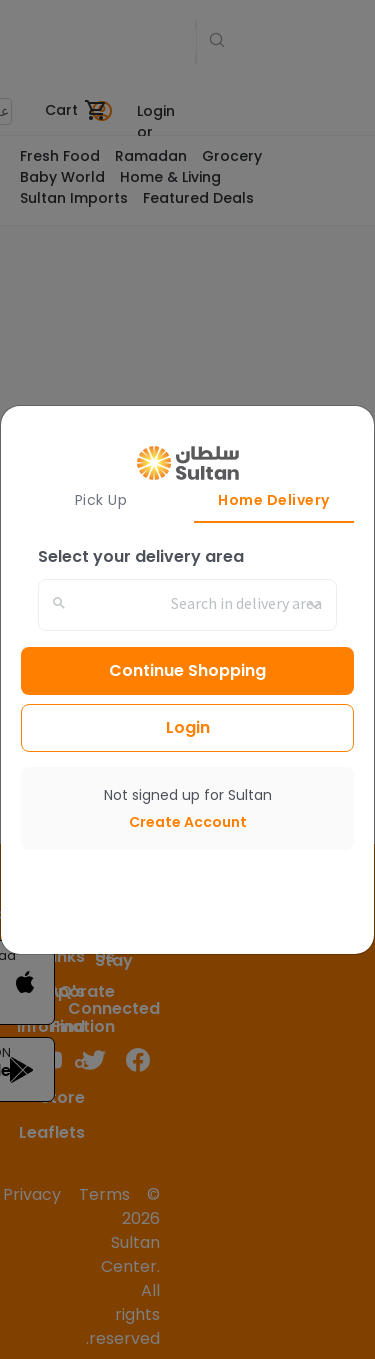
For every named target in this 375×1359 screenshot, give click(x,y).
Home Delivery (274, 500)
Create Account (188, 822)
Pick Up (101, 500)
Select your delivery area (141, 556)
